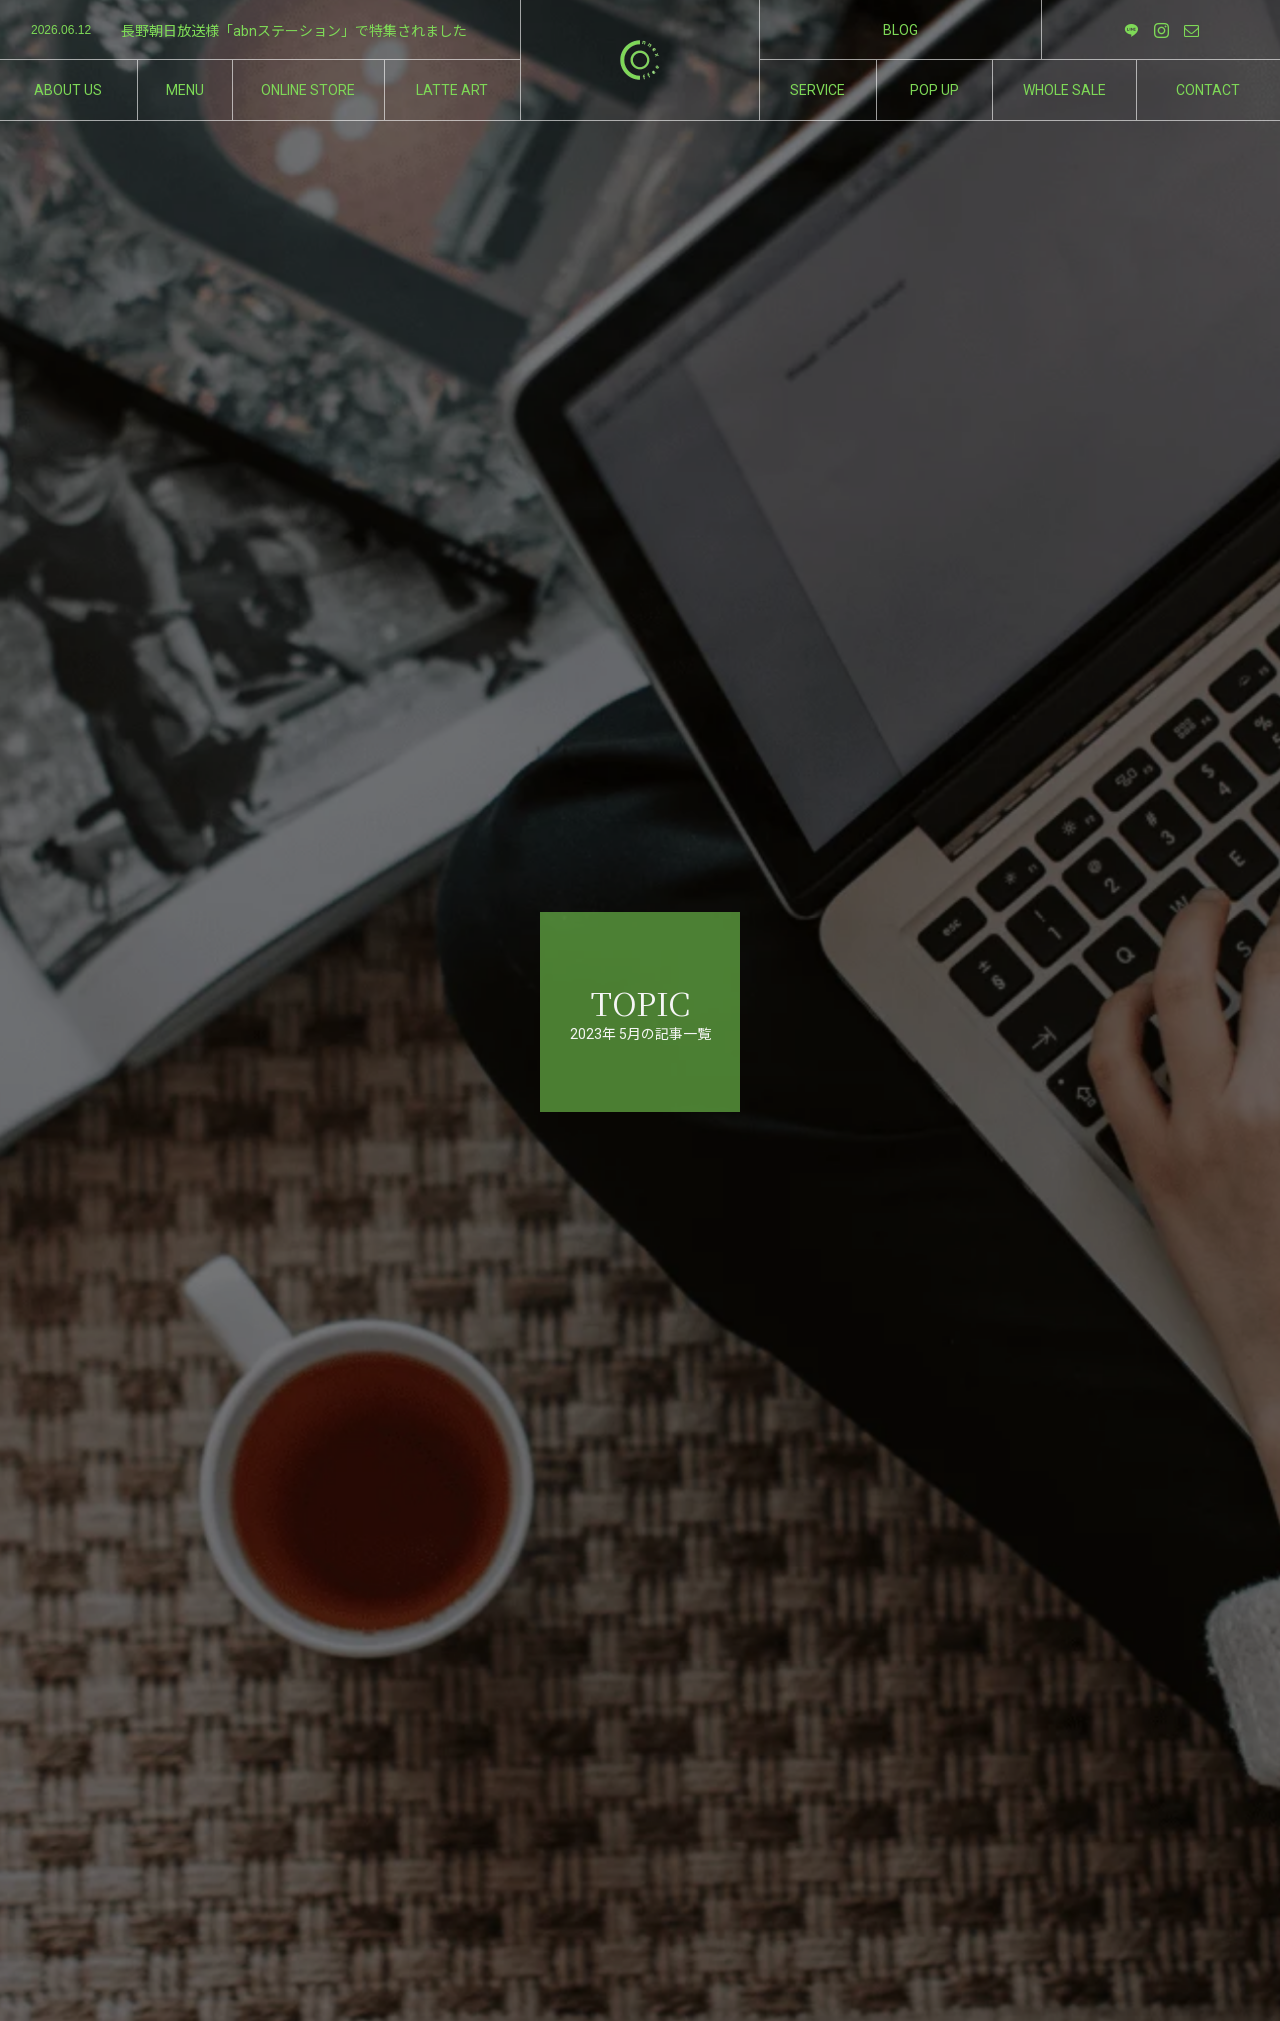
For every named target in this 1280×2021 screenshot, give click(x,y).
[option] (260, 31)
